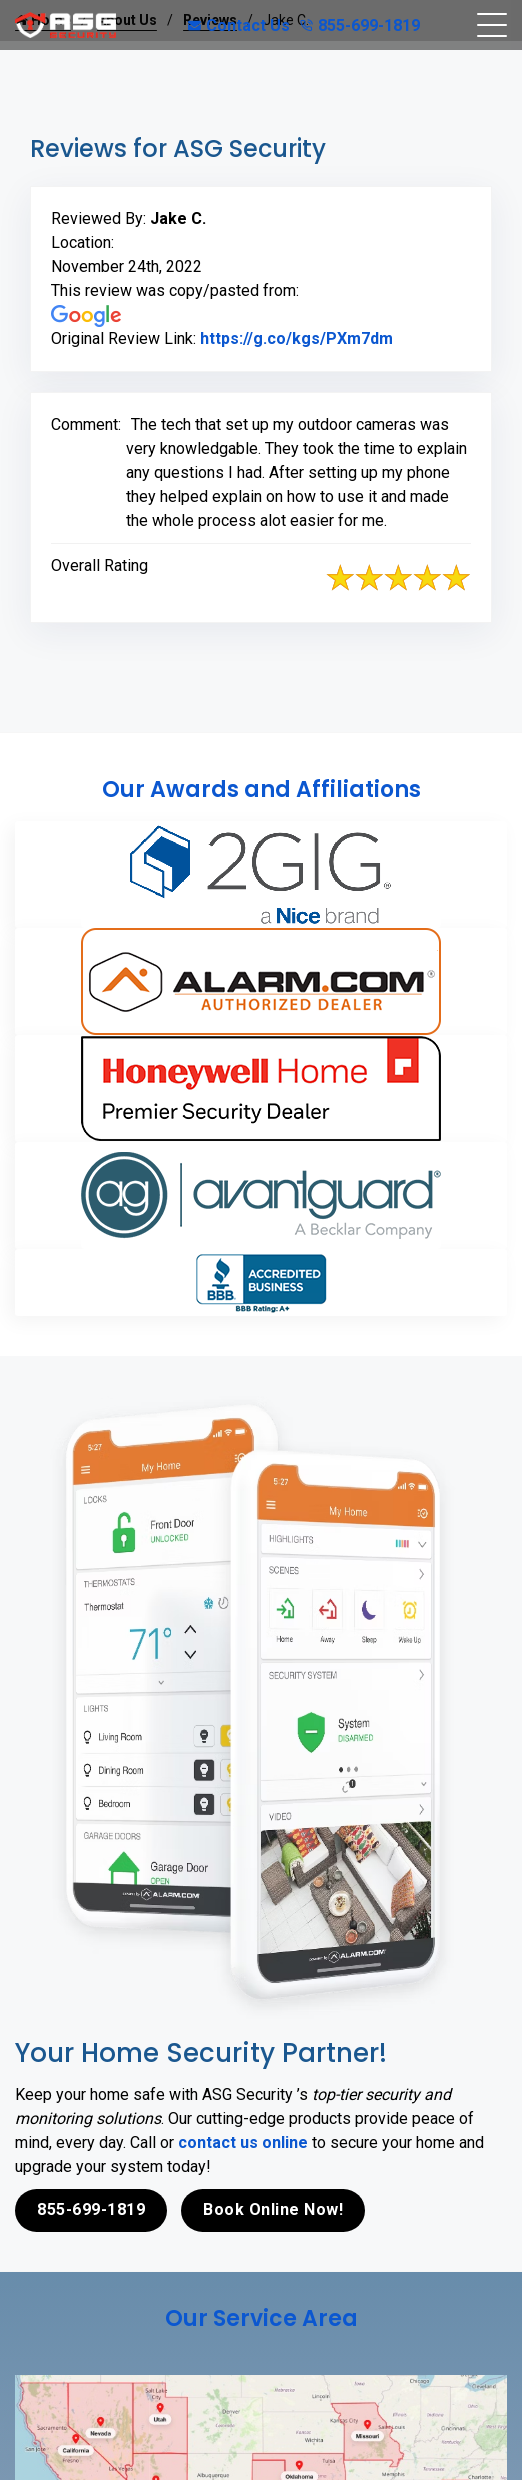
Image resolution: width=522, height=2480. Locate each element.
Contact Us (239, 25)
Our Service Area (261, 2318)
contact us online (243, 2142)
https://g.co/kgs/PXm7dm (296, 338)
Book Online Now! (273, 2209)
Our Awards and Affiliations (261, 789)
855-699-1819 (360, 25)
